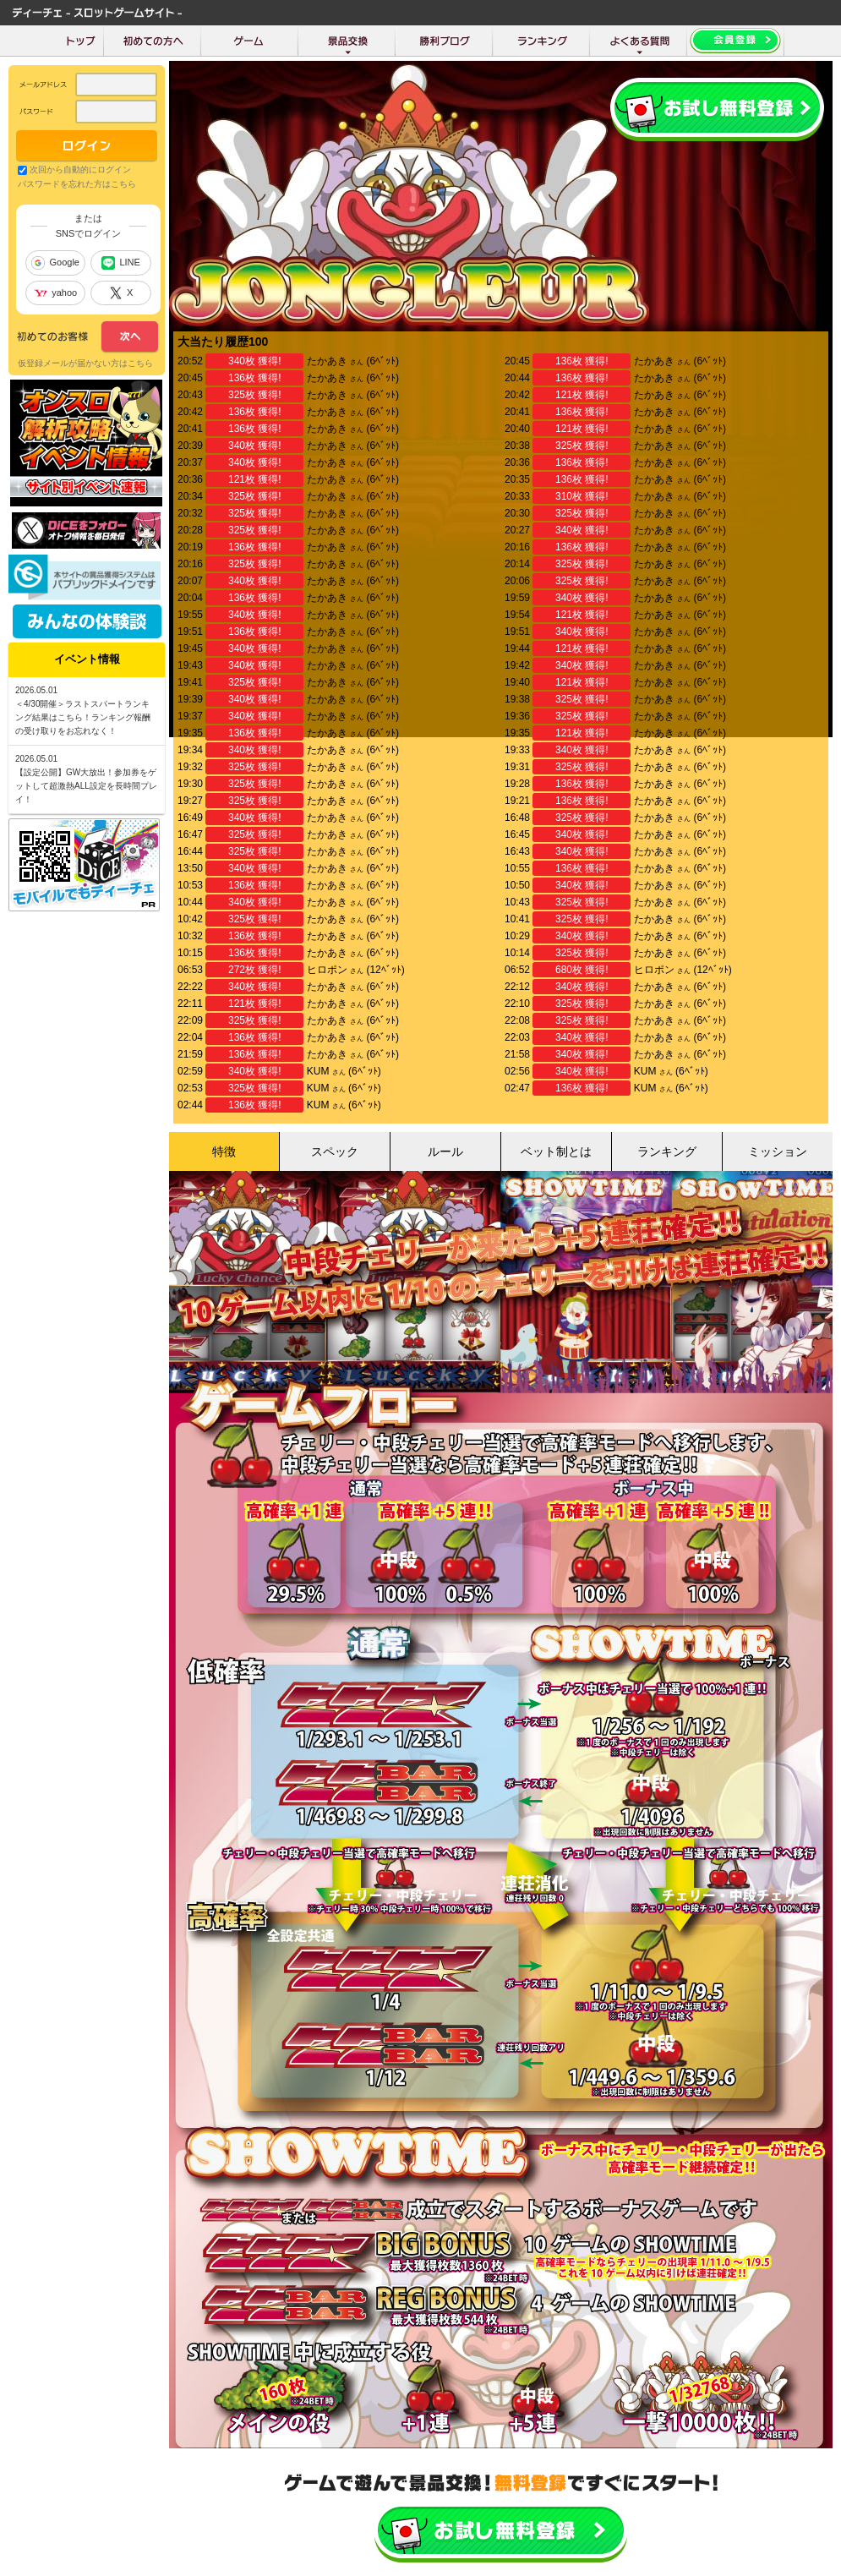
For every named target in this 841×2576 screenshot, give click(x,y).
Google (55, 263)
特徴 (224, 1151)
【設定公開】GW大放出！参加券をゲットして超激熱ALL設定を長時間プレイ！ (86, 786)
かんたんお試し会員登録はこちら (501, 2531)
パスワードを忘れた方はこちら (77, 184)
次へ (87, 337)
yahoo (55, 292)
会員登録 (717, 109)
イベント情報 (87, 659)
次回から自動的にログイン (80, 169)
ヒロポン (327, 970)
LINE (120, 263)
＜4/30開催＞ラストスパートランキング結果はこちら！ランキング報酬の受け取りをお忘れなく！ (82, 717)
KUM (318, 1071)
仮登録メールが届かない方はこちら (85, 363)
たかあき (327, 361)
